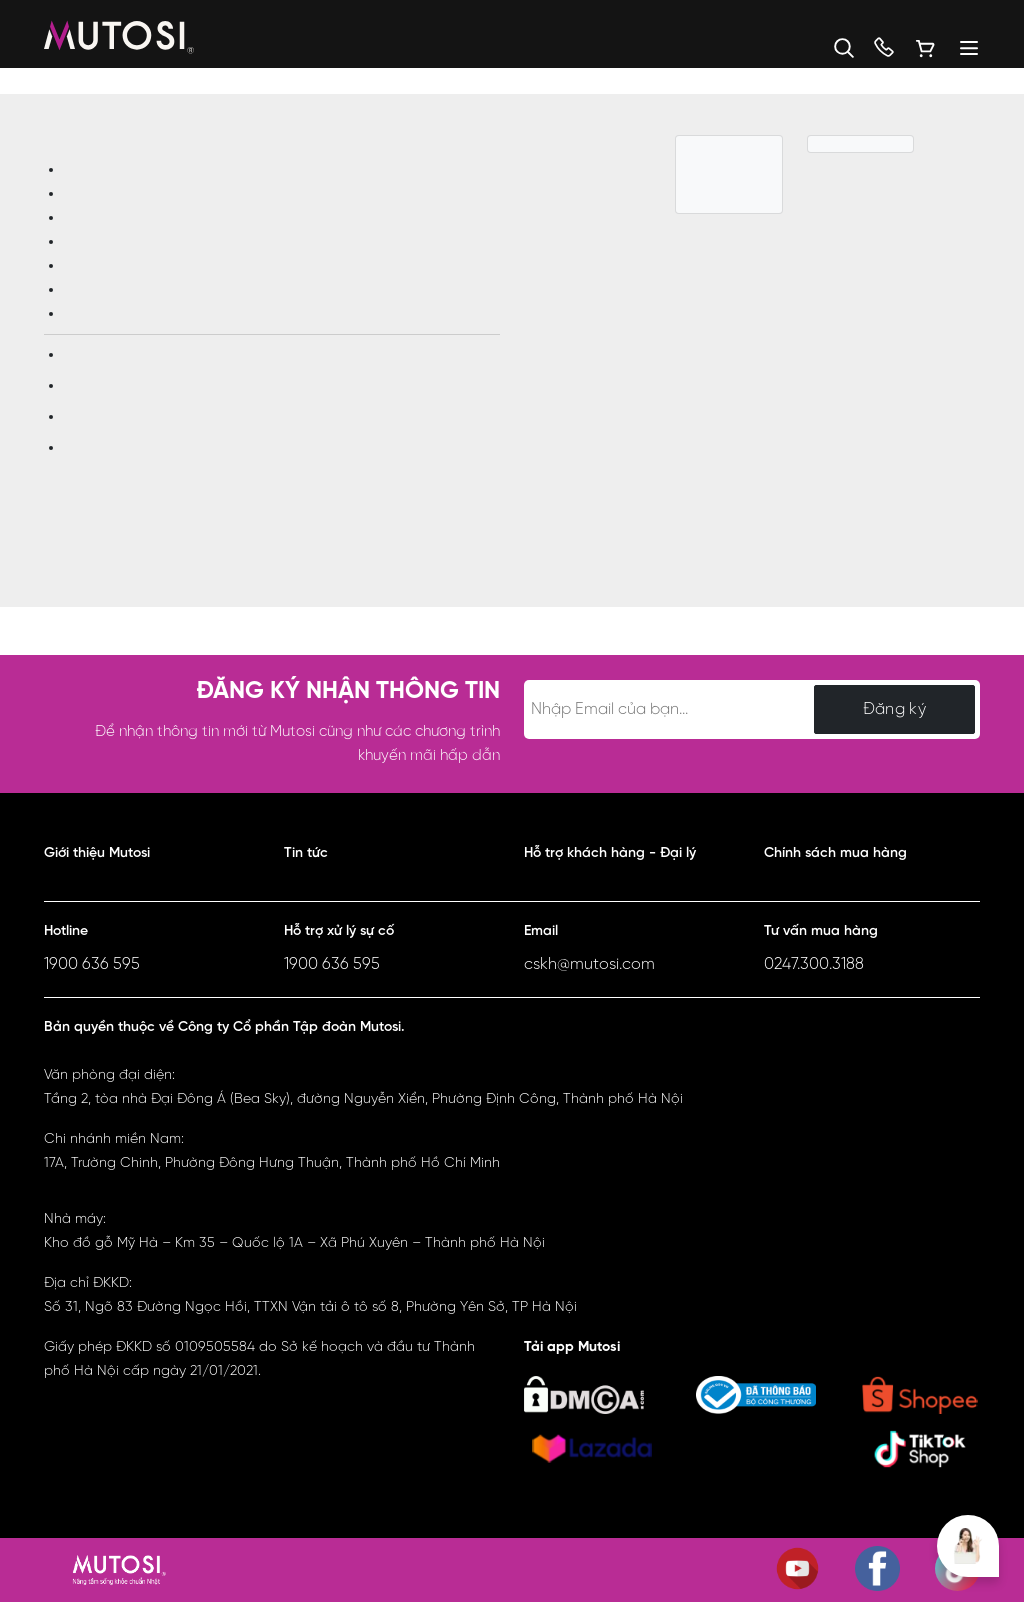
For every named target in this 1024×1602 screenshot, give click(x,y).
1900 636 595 (92, 964)
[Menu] (958, 48)
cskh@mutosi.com (589, 964)
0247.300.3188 (814, 964)
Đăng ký (894, 709)
